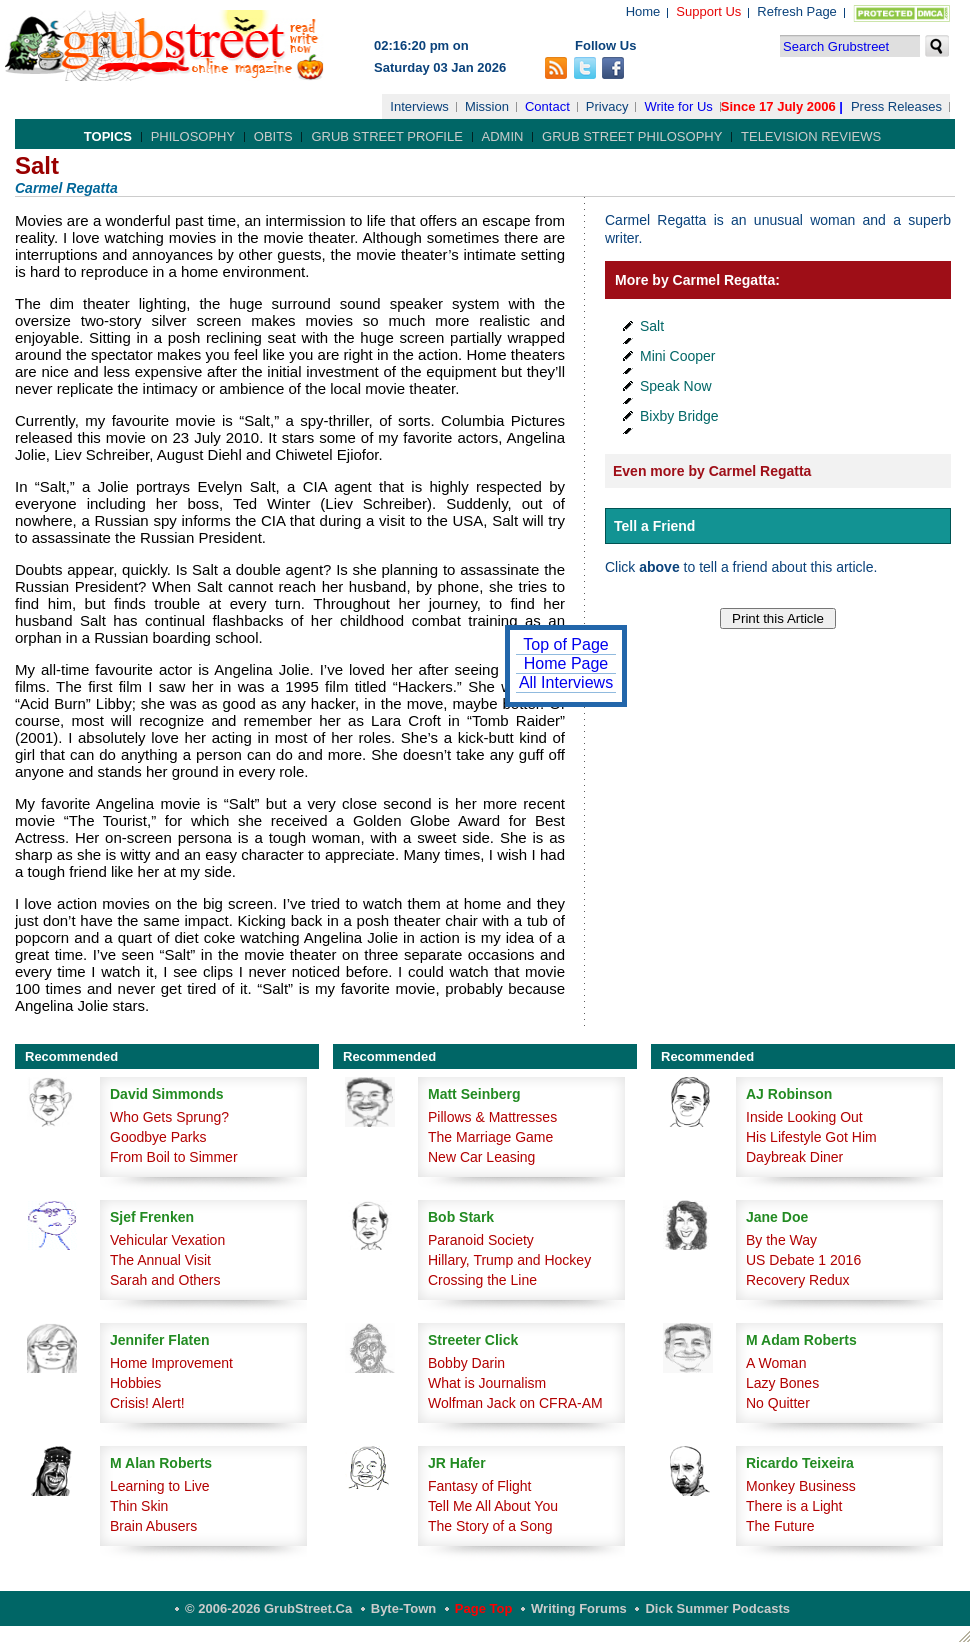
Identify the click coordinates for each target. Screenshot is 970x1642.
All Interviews (566, 682)
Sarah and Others (165, 1280)
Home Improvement (171, 1363)
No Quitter (778, 1403)
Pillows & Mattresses (492, 1117)
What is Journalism (487, 1383)
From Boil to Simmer (174, 1157)
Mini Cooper (677, 356)
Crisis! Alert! (147, 1403)
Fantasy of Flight (480, 1486)
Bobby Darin (466, 1363)
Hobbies (135, 1383)
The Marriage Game (490, 1137)
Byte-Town (403, 1608)
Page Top (484, 1608)
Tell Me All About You (493, 1506)
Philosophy (193, 136)
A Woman (776, 1363)
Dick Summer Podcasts (717, 1608)
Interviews (419, 106)
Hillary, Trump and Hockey (509, 1260)
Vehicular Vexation (167, 1240)
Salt (652, 326)
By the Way (781, 1240)
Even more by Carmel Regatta (712, 471)
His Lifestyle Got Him (811, 1137)
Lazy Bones (782, 1383)
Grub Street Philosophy (632, 136)
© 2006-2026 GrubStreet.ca (268, 1608)
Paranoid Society (481, 1240)
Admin (503, 136)
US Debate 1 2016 (803, 1260)
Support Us (708, 11)
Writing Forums (579, 1608)
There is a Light (794, 1506)
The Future (780, 1526)
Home (643, 11)
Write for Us (678, 106)
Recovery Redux (798, 1280)
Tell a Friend (654, 526)
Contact (547, 106)
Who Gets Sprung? (169, 1117)
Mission (487, 106)
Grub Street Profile (386, 136)
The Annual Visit (160, 1260)
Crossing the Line (482, 1280)
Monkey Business (801, 1486)
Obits (273, 136)
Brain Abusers (153, 1526)
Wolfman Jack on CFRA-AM (515, 1403)
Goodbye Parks (158, 1137)
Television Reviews (811, 136)
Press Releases (896, 106)
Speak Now (676, 386)
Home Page (566, 663)
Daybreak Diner (794, 1157)
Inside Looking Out (804, 1117)
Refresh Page (797, 11)
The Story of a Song (490, 1526)
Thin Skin (139, 1506)
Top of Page (565, 644)
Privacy (607, 106)
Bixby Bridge (679, 416)
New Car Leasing (481, 1157)
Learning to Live (160, 1486)
